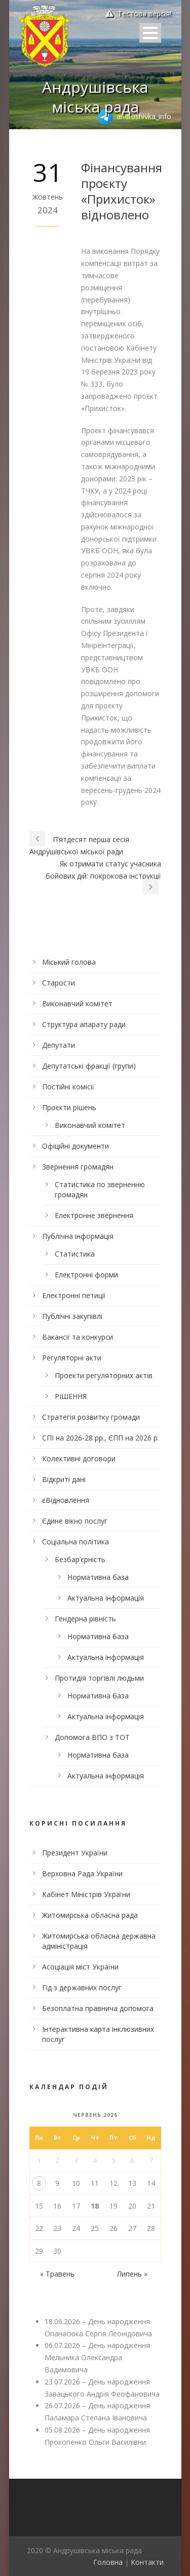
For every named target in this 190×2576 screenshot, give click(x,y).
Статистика (75, 1254)
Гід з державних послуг (82, 1987)
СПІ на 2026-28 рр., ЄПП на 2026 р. (100, 1438)
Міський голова (69, 962)
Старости (58, 983)
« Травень (57, 2274)
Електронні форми (86, 1274)
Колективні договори (79, 1458)
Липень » (132, 2274)
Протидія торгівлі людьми (99, 1678)
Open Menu (150, 33)
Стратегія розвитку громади (91, 1417)
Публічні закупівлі (72, 1316)
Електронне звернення (94, 1215)
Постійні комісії (68, 1086)
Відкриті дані (64, 1479)
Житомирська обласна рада (90, 1915)
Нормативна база (98, 1577)
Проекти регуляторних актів (104, 1375)
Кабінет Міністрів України (86, 1894)
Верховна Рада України (82, 1873)
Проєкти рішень (69, 1107)
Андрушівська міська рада (95, 97)
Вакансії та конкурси (77, 1337)
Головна (108, 2562)
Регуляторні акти (71, 1357)
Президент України (74, 1853)
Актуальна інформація (105, 1598)
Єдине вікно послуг (74, 1521)
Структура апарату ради (84, 1024)
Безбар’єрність (80, 1559)
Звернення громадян (77, 1166)
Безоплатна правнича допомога (98, 2008)
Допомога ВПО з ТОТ (92, 1737)
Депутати (58, 1045)
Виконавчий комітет (77, 1003)
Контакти (147, 2562)
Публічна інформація (77, 1236)
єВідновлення (65, 1500)
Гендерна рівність (85, 1618)
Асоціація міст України (80, 1967)
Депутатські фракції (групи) (89, 1066)
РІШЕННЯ (71, 1396)
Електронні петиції (74, 1295)
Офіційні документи (75, 1146)
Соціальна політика (75, 1541)
